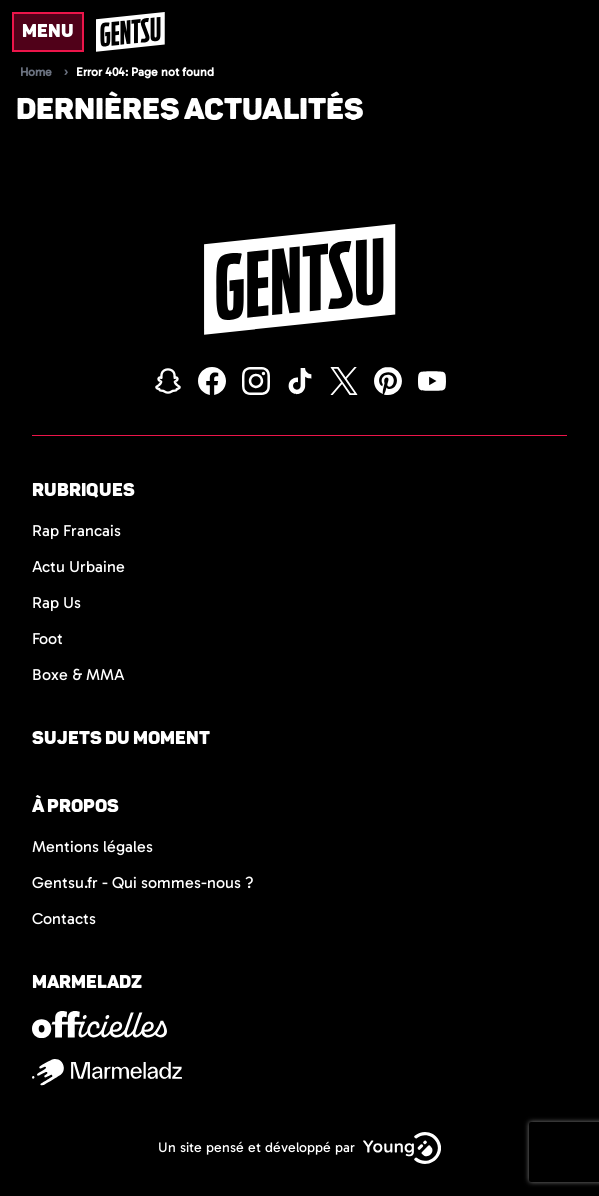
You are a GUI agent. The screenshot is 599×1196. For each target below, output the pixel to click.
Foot (47, 638)
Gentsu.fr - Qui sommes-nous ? (143, 882)
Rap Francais (76, 530)
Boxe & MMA (78, 674)
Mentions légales (92, 846)
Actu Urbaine (78, 566)
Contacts (64, 918)
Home (36, 72)
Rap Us (56, 602)
